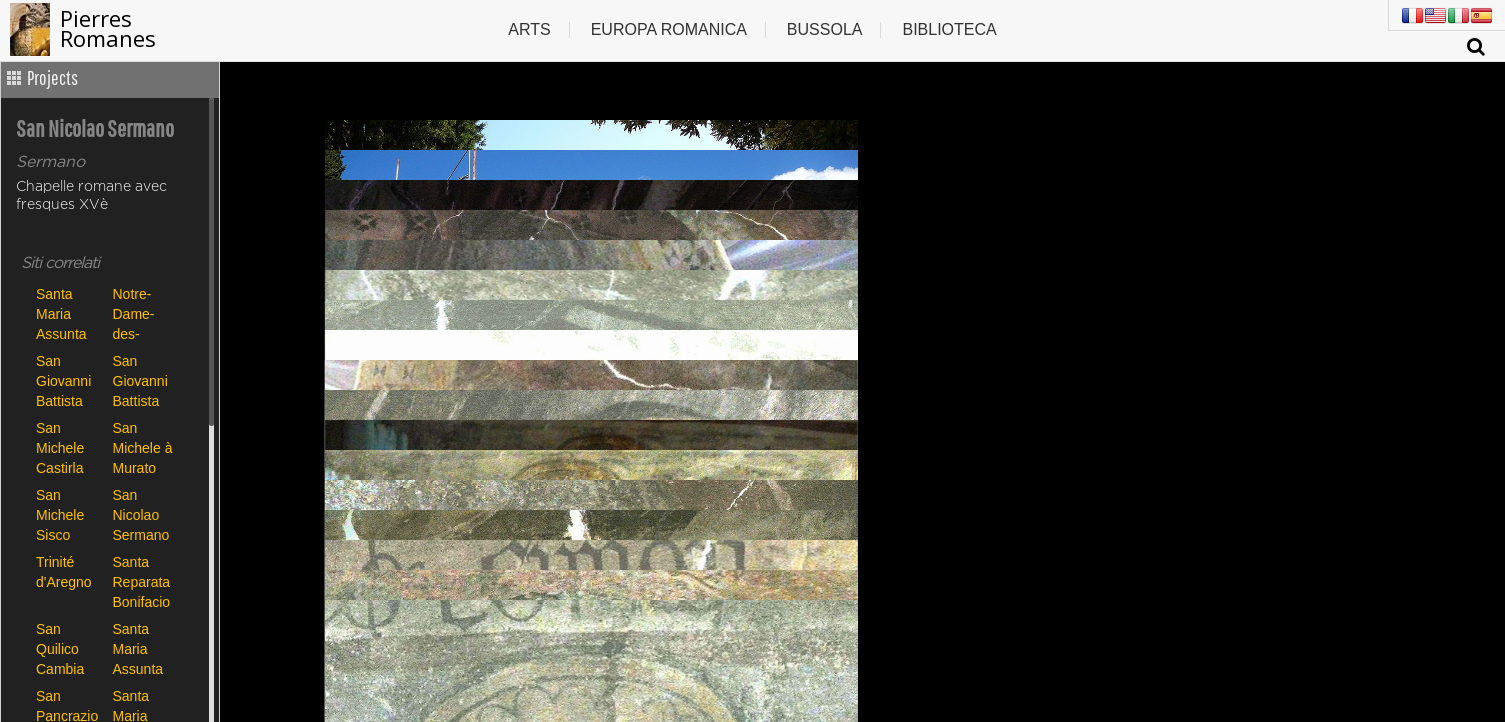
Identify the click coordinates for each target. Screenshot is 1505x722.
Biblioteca (949, 29)
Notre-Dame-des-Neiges (135, 313)
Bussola (825, 29)
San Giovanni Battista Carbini (63, 380)
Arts (529, 29)
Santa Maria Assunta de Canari (143, 648)
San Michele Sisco (60, 514)
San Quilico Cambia (60, 648)
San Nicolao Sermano (141, 514)
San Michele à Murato (143, 447)
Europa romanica (669, 29)
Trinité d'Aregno (64, 572)
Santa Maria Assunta (61, 313)
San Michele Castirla (60, 447)
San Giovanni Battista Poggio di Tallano (142, 380)
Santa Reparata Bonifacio (142, 581)
